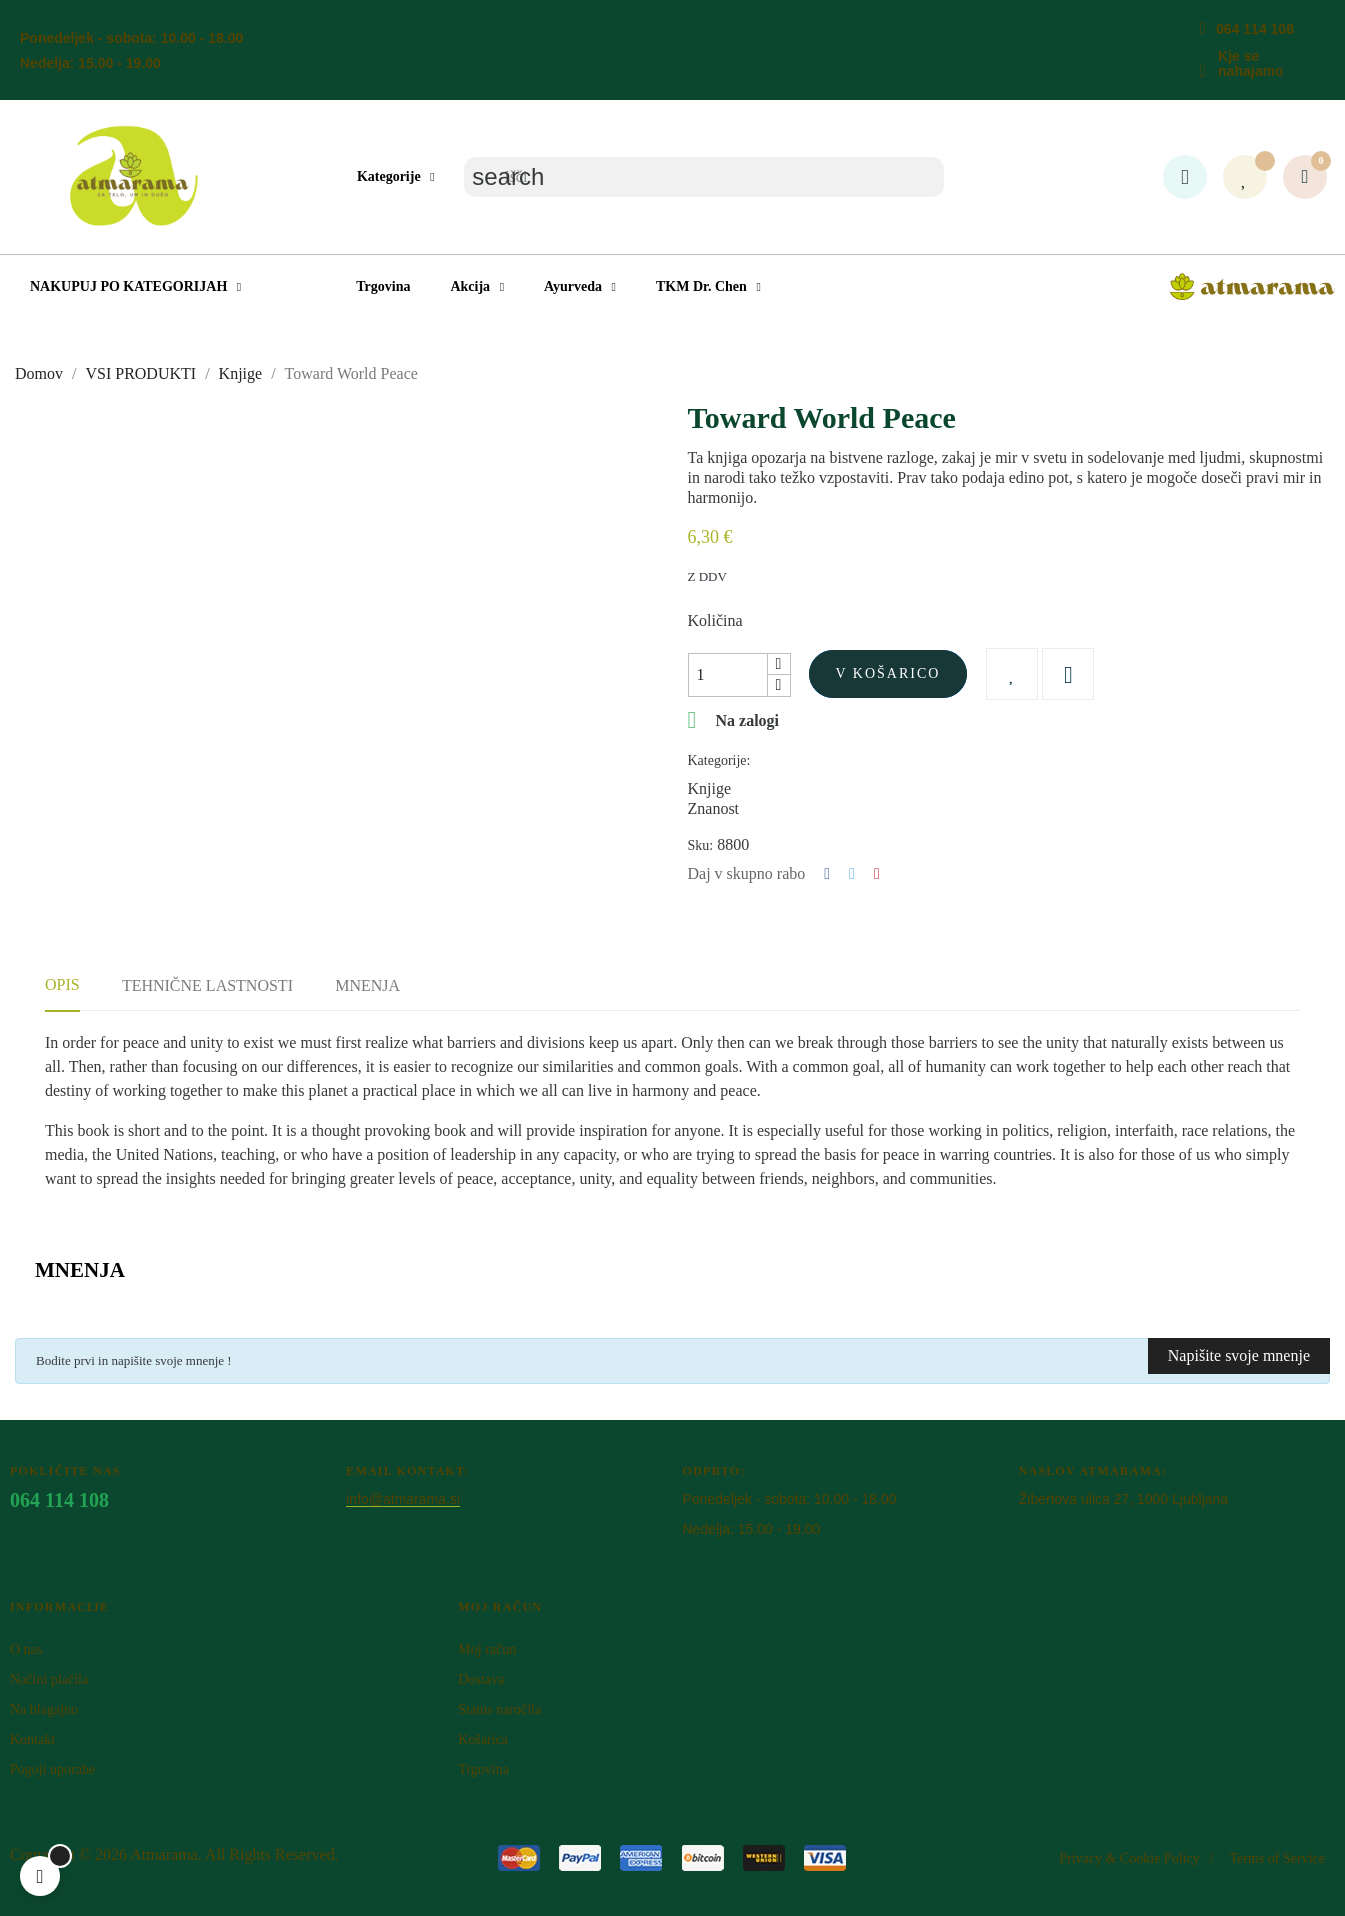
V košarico (888, 673)
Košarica (483, 1739)
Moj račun (487, 1649)
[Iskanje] (704, 177)
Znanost (714, 808)
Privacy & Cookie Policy (1129, 1858)
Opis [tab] (62, 984)
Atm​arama (164, 1854)
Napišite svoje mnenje (1239, 1355)
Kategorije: (719, 760)
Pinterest (877, 874)
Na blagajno (44, 1709)
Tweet (852, 874)
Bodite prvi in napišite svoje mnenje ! (134, 1360)
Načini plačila (49, 1679)
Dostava (481, 1679)
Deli (827, 874)
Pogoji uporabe (52, 1769)
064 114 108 (1255, 29)
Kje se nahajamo (1250, 63)
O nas (26, 1649)
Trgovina (483, 1769)
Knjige (710, 788)
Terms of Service (1277, 1858)
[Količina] (728, 675)
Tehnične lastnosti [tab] (207, 985)
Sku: (701, 845)
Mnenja (367, 985)
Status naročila (499, 1709)
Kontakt (32, 1739)
